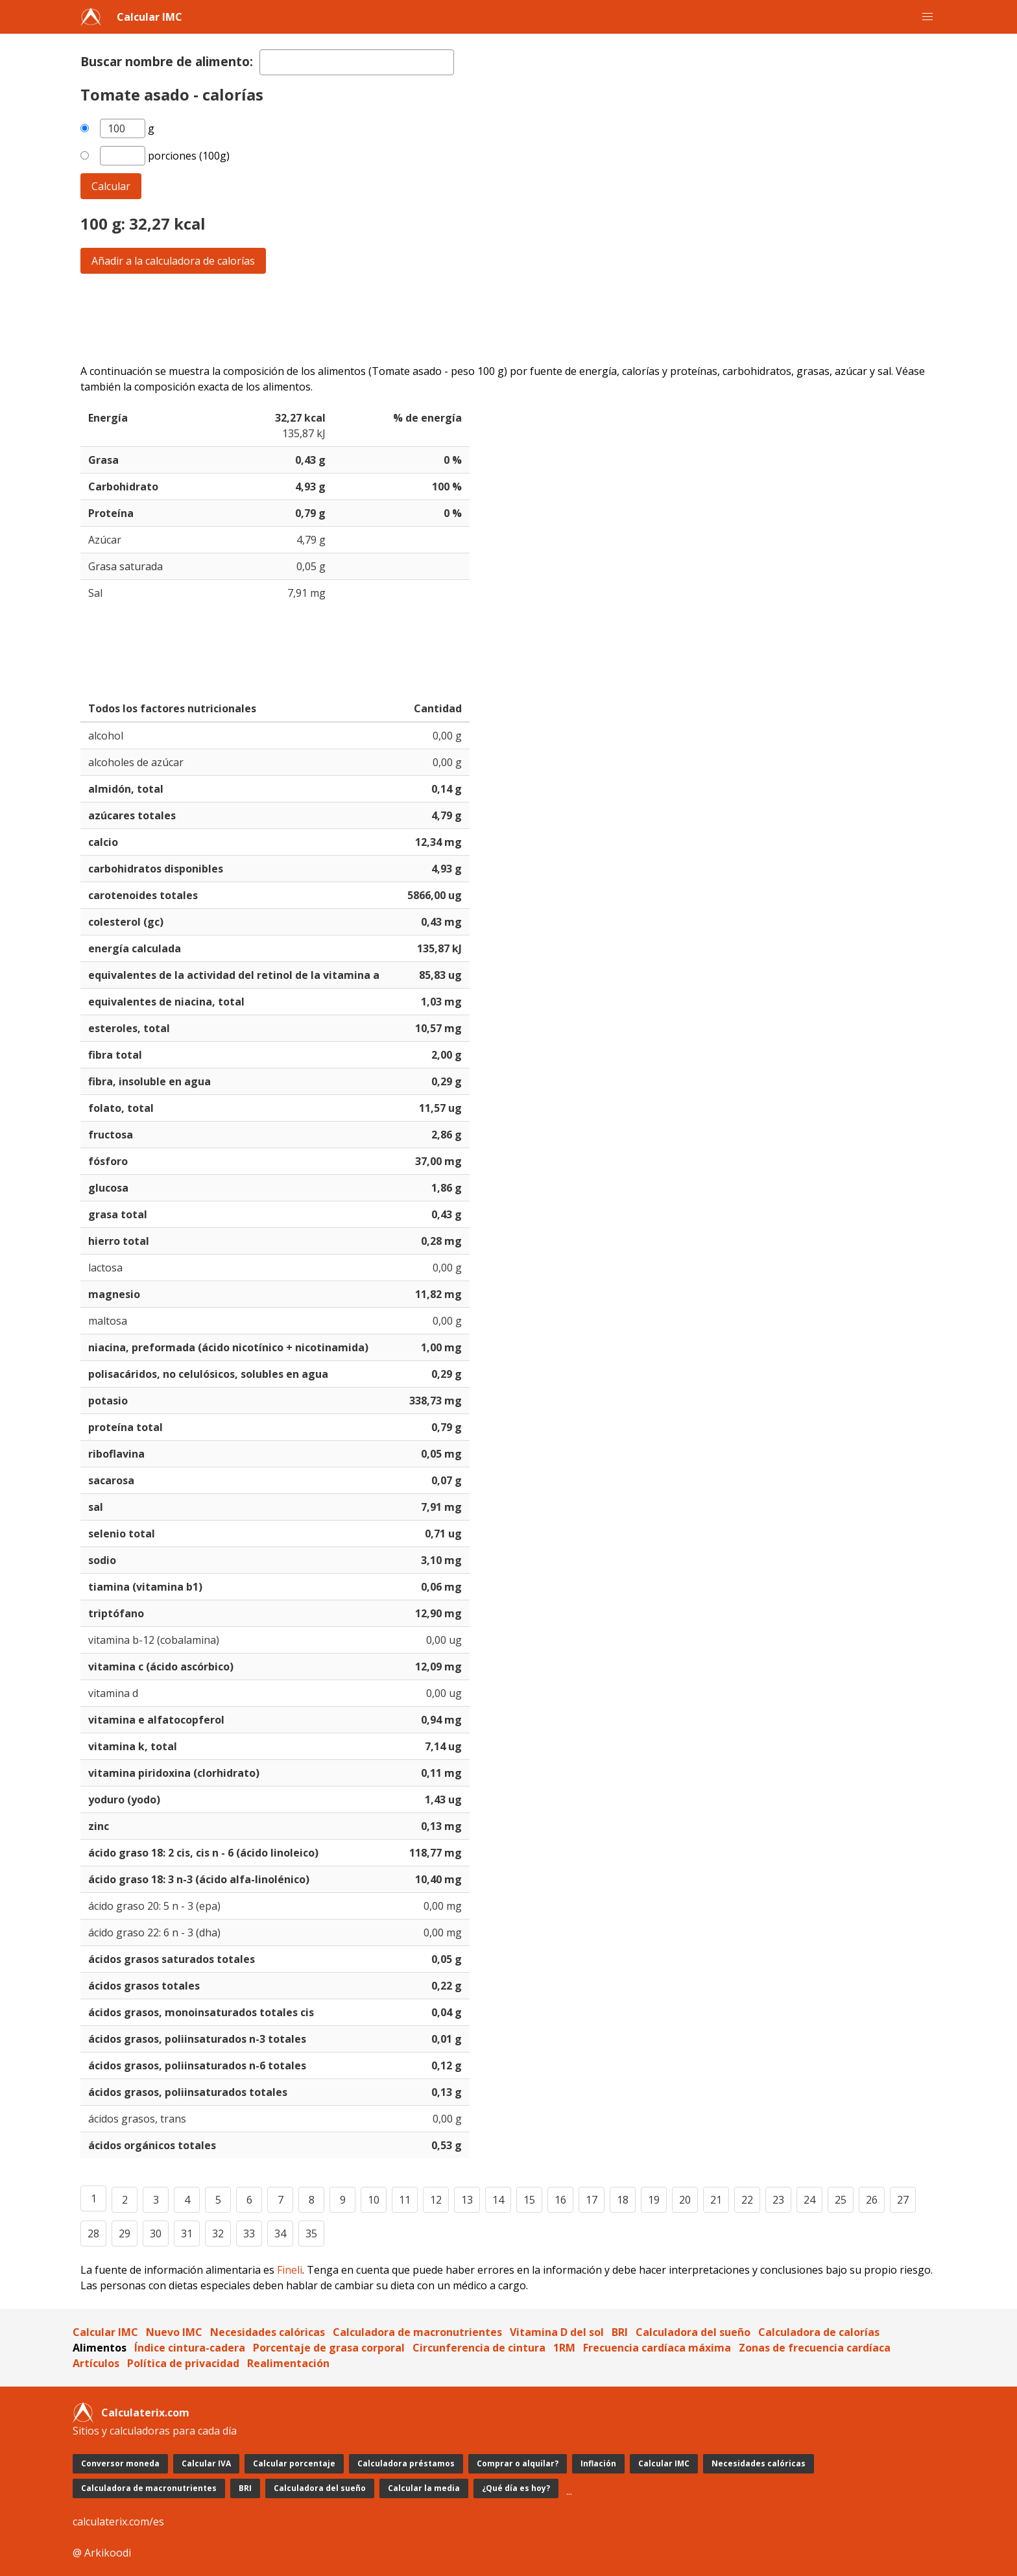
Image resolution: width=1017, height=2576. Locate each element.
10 (373, 2200)
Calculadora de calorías (818, 2332)
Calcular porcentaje (294, 2463)
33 (249, 2233)
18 (622, 2200)
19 (654, 2200)
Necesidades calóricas (267, 2332)
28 (93, 2233)
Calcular (110, 186)
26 (872, 2200)
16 (560, 2200)
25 (840, 2200)
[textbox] (356, 62)
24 (809, 2200)
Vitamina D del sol (557, 2332)
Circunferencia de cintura (479, 2348)
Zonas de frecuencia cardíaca (815, 2348)
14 (498, 2200)
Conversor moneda (120, 2463)
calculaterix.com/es (118, 2521)
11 (405, 2200)
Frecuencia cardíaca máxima (657, 2348)
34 (280, 2233)
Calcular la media (424, 2488)
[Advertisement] (469, 318)
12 (436, 2200)
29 (124, 2233)
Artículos (96, 2363)
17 (591, 2200)
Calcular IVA (206, 2463)
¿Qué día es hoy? (516, 2488)
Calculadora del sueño (693, 2332)
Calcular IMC (149, 17)
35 (311, 2233)
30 (156, 2233)
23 (778, 2200)
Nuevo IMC (174, 2332)
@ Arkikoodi (102, 2553)
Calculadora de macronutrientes (417, 2332)
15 (529, 2200)
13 (467, 2200)
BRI (620, 2332)
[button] (927, 17)
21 (716, 2200)
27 (903, 2200)
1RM (564, 2348)
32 (218, 2233)
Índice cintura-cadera (189, 2348)
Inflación (598, 2463)
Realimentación (288, 2363)
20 (685, 2200)
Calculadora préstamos (406, 2463)
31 (187, 2233)
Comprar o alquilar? (517, 2463)
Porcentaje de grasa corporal (329, 2348)
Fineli (289, 2270)
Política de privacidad (183, 2363)
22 (747, 2200)
